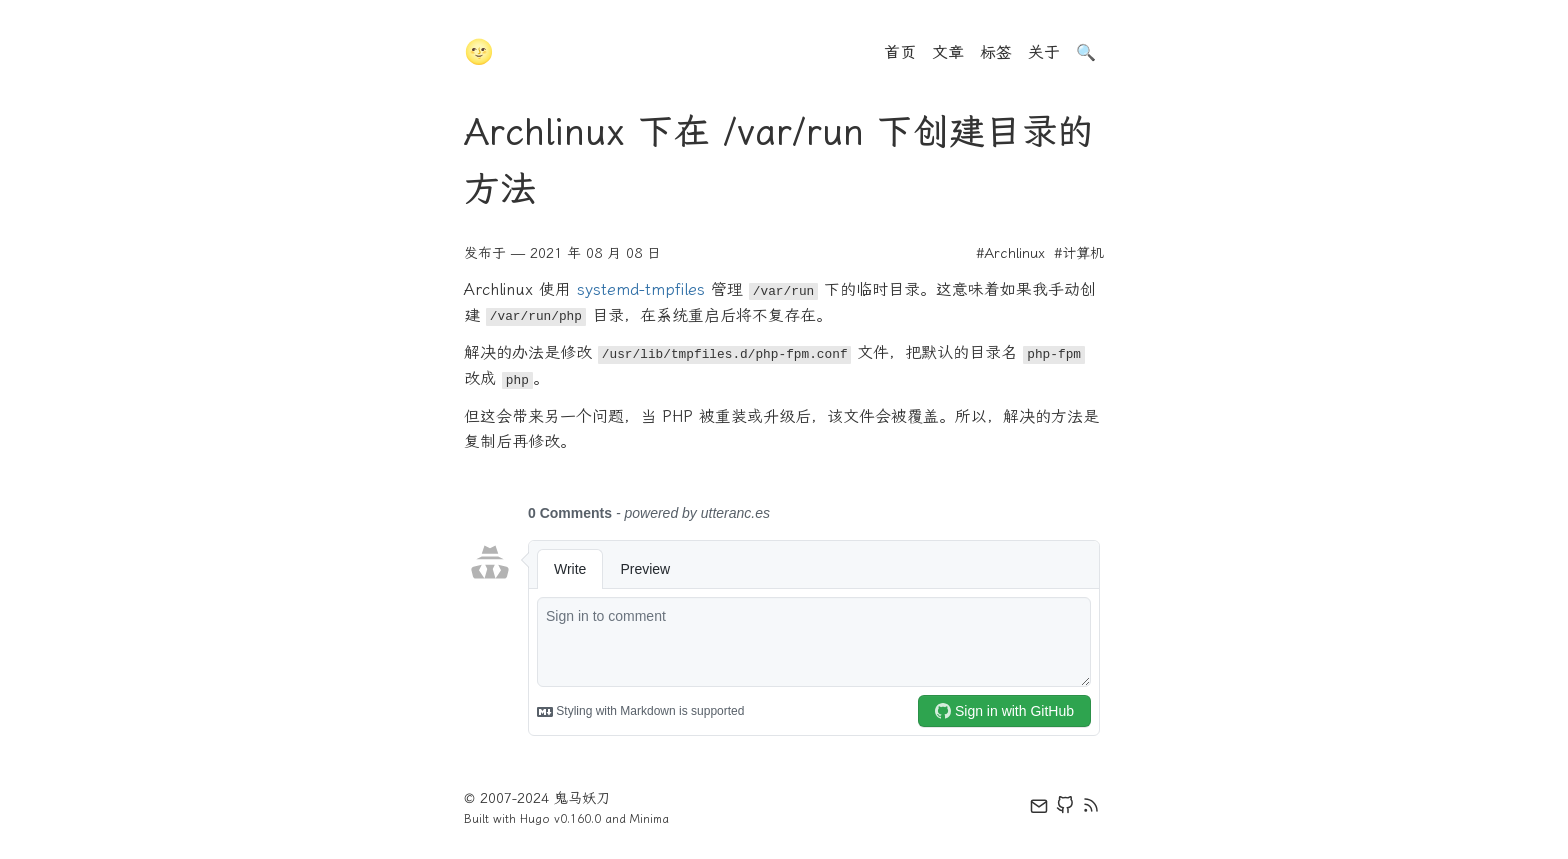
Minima (649, 819)
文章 (948, 52)
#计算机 (1079, 253)
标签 (996, 52)
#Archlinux (1010, 253)
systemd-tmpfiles (641, 289)
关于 (1044, 52)
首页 (900, 52)
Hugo (535, 819)
